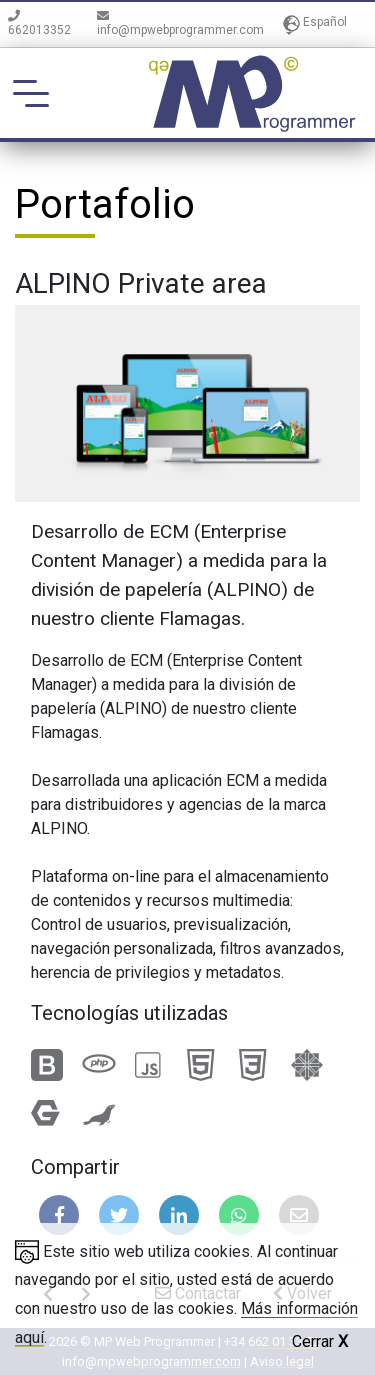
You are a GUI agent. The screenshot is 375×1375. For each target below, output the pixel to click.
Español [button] (315, 23)
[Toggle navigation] (31, 93)
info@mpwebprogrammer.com (180, 23)
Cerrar (320, 1341)
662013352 (39, 23)
